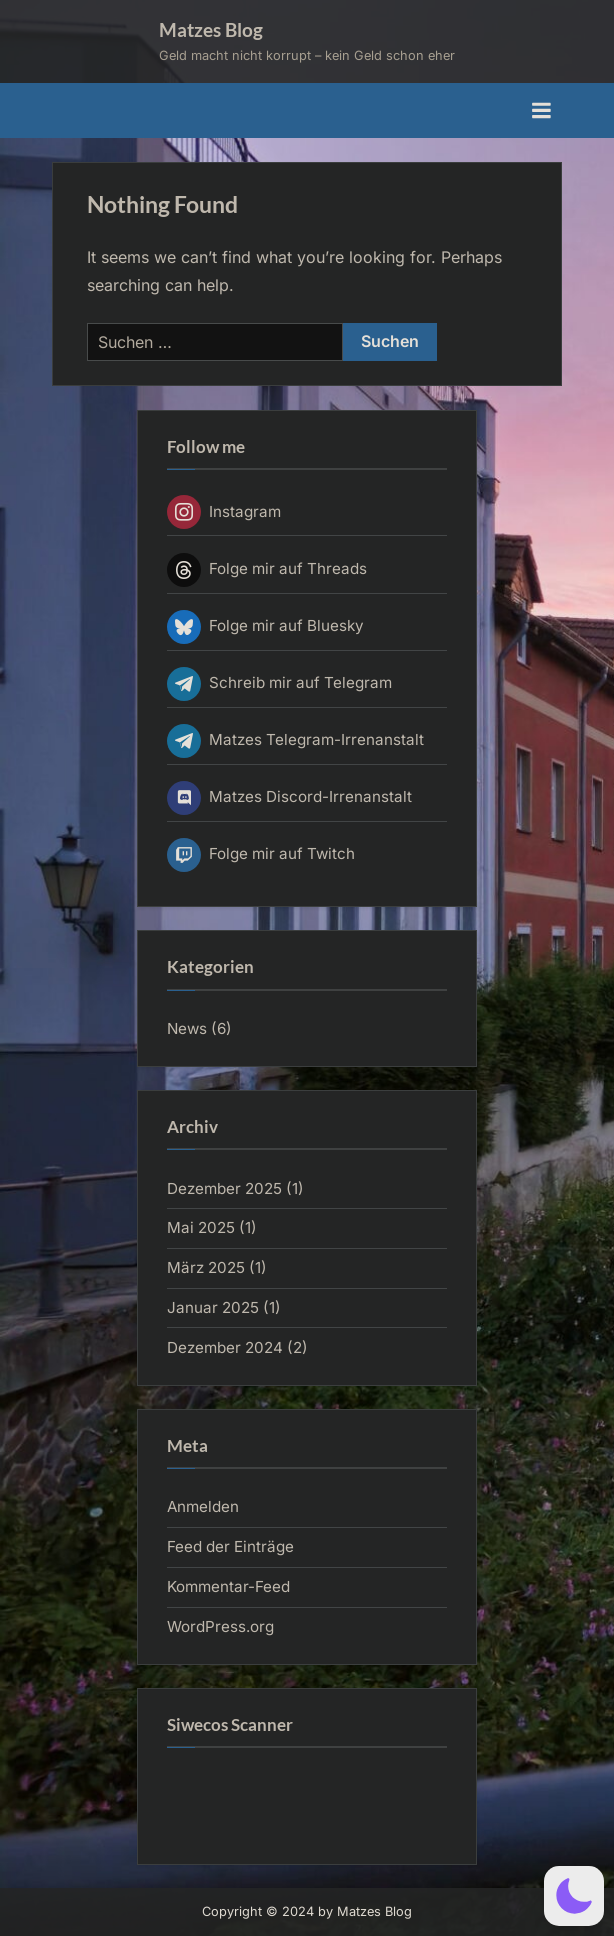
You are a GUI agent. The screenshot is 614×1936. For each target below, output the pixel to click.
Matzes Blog (211, 29)
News (187, 1028)
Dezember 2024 (225, 1347)
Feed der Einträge (230, 1546)
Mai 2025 (201, 1227)
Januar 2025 (213, 1307)
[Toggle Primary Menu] (541, 111)
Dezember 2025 (224, 1188)
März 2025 (206, 1267)
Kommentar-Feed (228, 1586)
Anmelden (203, 1506)
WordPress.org (220, 1626)
